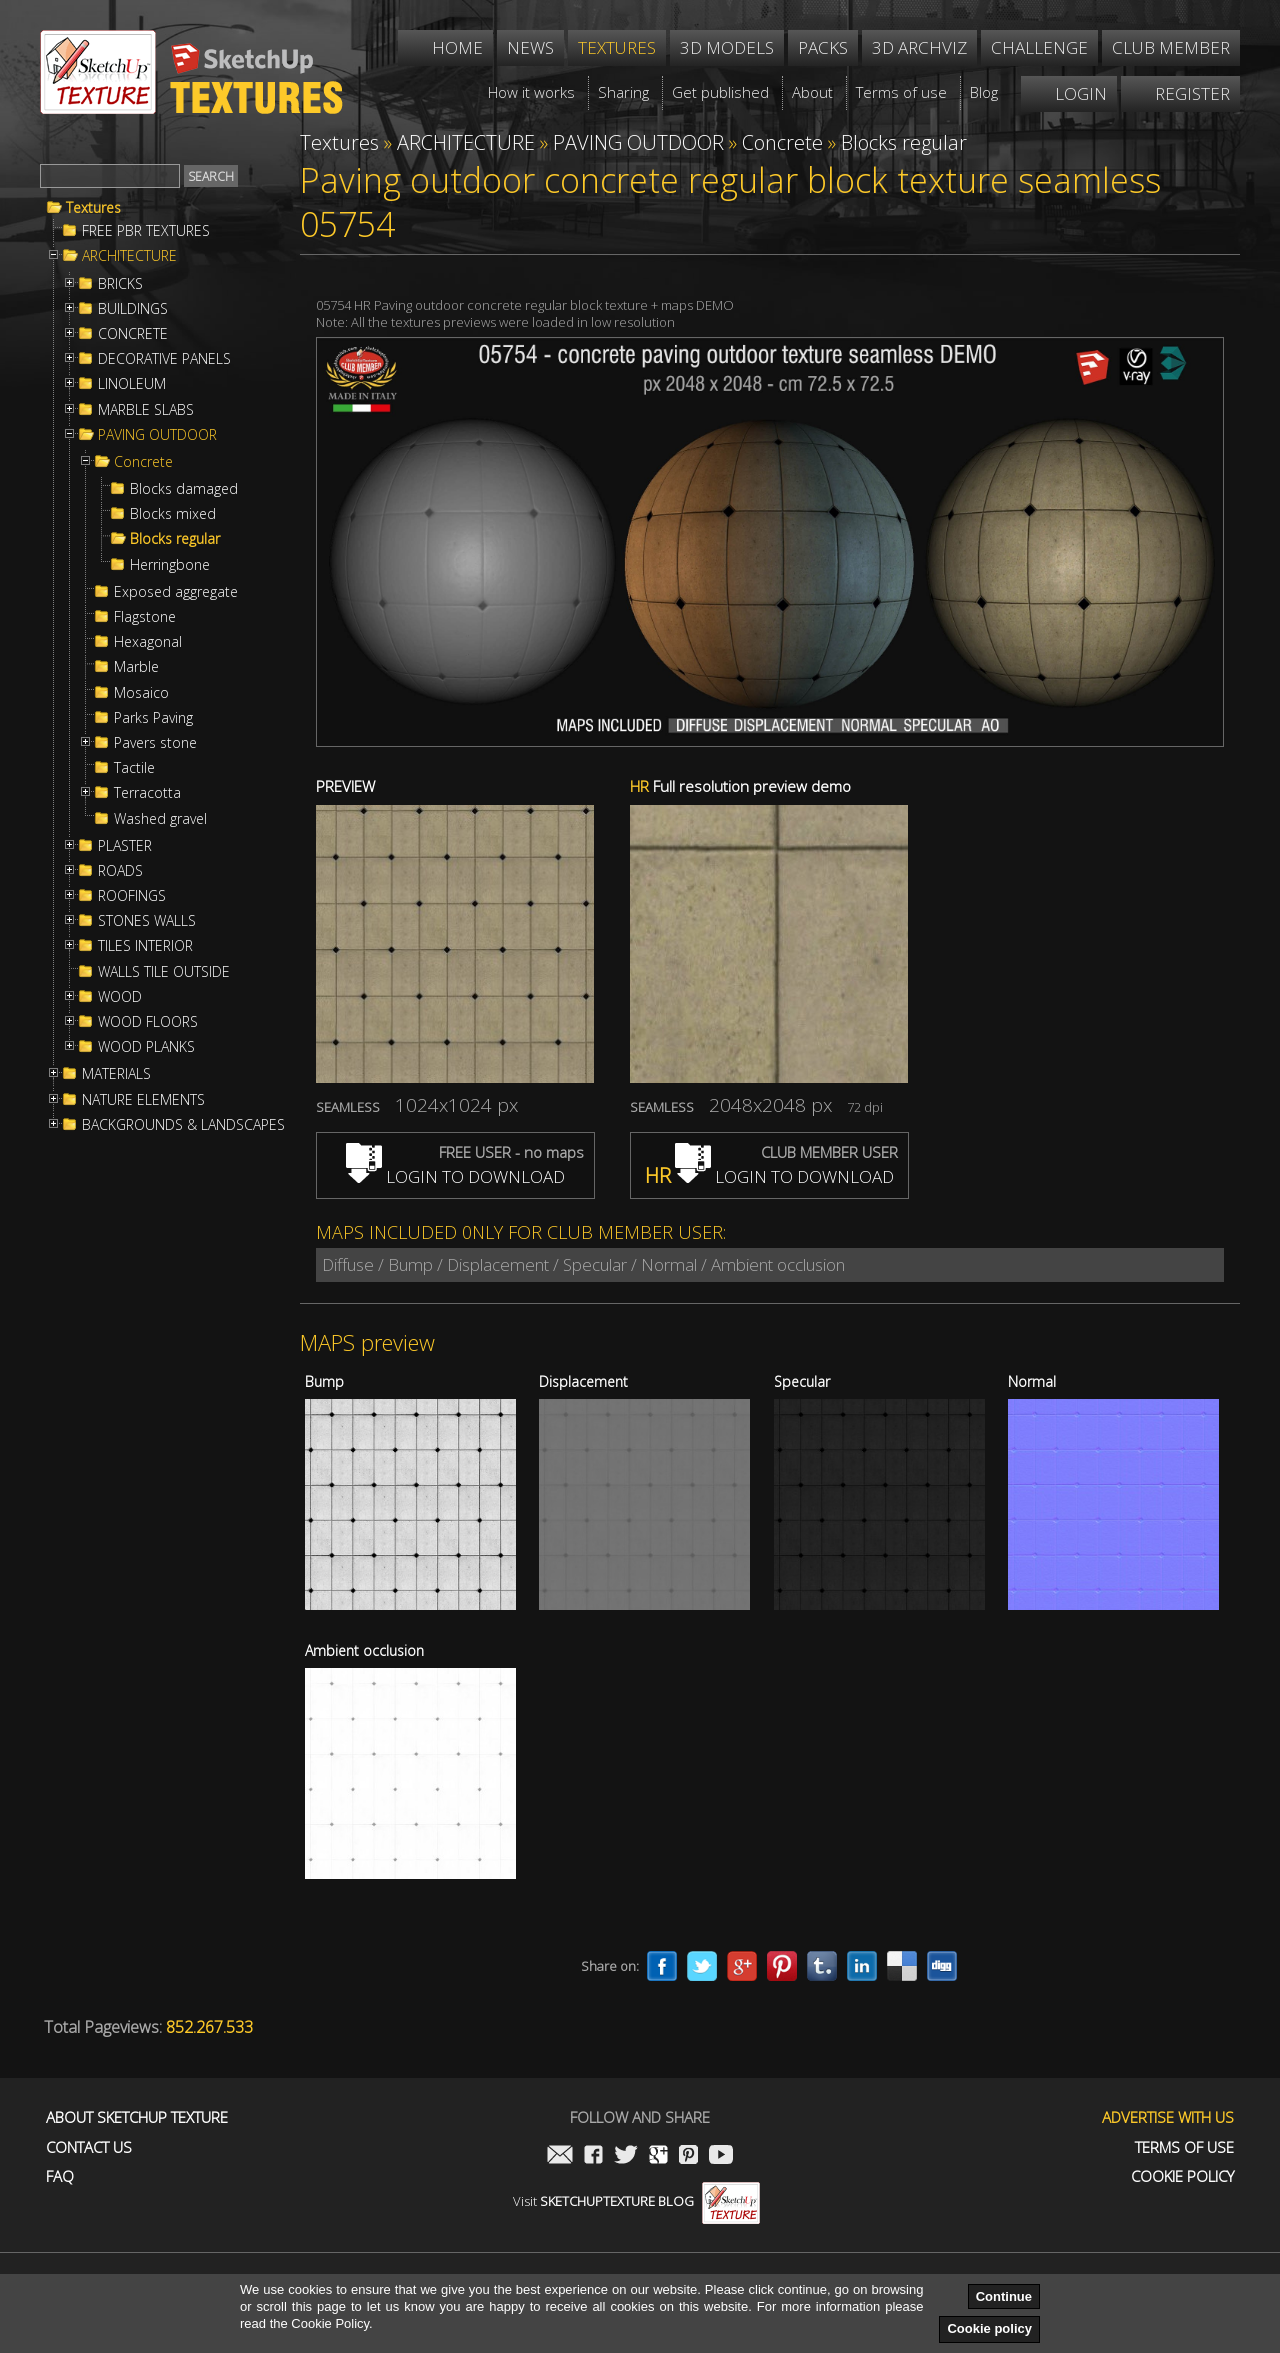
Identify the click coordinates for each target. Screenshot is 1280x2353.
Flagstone (145, 617)
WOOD (120, 997)
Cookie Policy (1182, 2176)
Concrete (143, 462)
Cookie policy (989, 2328)
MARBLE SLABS (146, 410)
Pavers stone (155, 743)
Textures (93, 208)
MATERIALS (116, 1074)
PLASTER (125, 846)
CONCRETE (133, 334)
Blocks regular (175, 539)
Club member (1171, 47)
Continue (1004, 2296)
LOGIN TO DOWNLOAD (455, 1176)
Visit (636, 2201)
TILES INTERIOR (145, 946)
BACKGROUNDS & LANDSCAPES (183, 1125)
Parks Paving (153, 718)
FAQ (60, 2176)
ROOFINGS (132, 896)
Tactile (134, 768)
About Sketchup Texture (137, 2117)
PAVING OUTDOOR (157, 435)
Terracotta (147, 793)
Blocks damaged (184, 489)
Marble (136, 667)
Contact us (89, 2147)
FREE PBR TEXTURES (146, 231)
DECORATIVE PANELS (164, 359)
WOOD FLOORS (148, 1022)
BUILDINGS (133, 309)
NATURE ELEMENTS (143, 1100)
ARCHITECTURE (129, 256)
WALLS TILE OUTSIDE (164, 972)
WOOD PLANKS (146, 1047)
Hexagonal (148, 642)
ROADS (120, 871)
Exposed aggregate (176, 592)
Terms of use (1184, 2147)
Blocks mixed (173, 514)
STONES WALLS (147, 921)
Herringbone (170, 565)
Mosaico (141, 693)
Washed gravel (160, 819)
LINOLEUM (132, 384)
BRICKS (120, 284)
